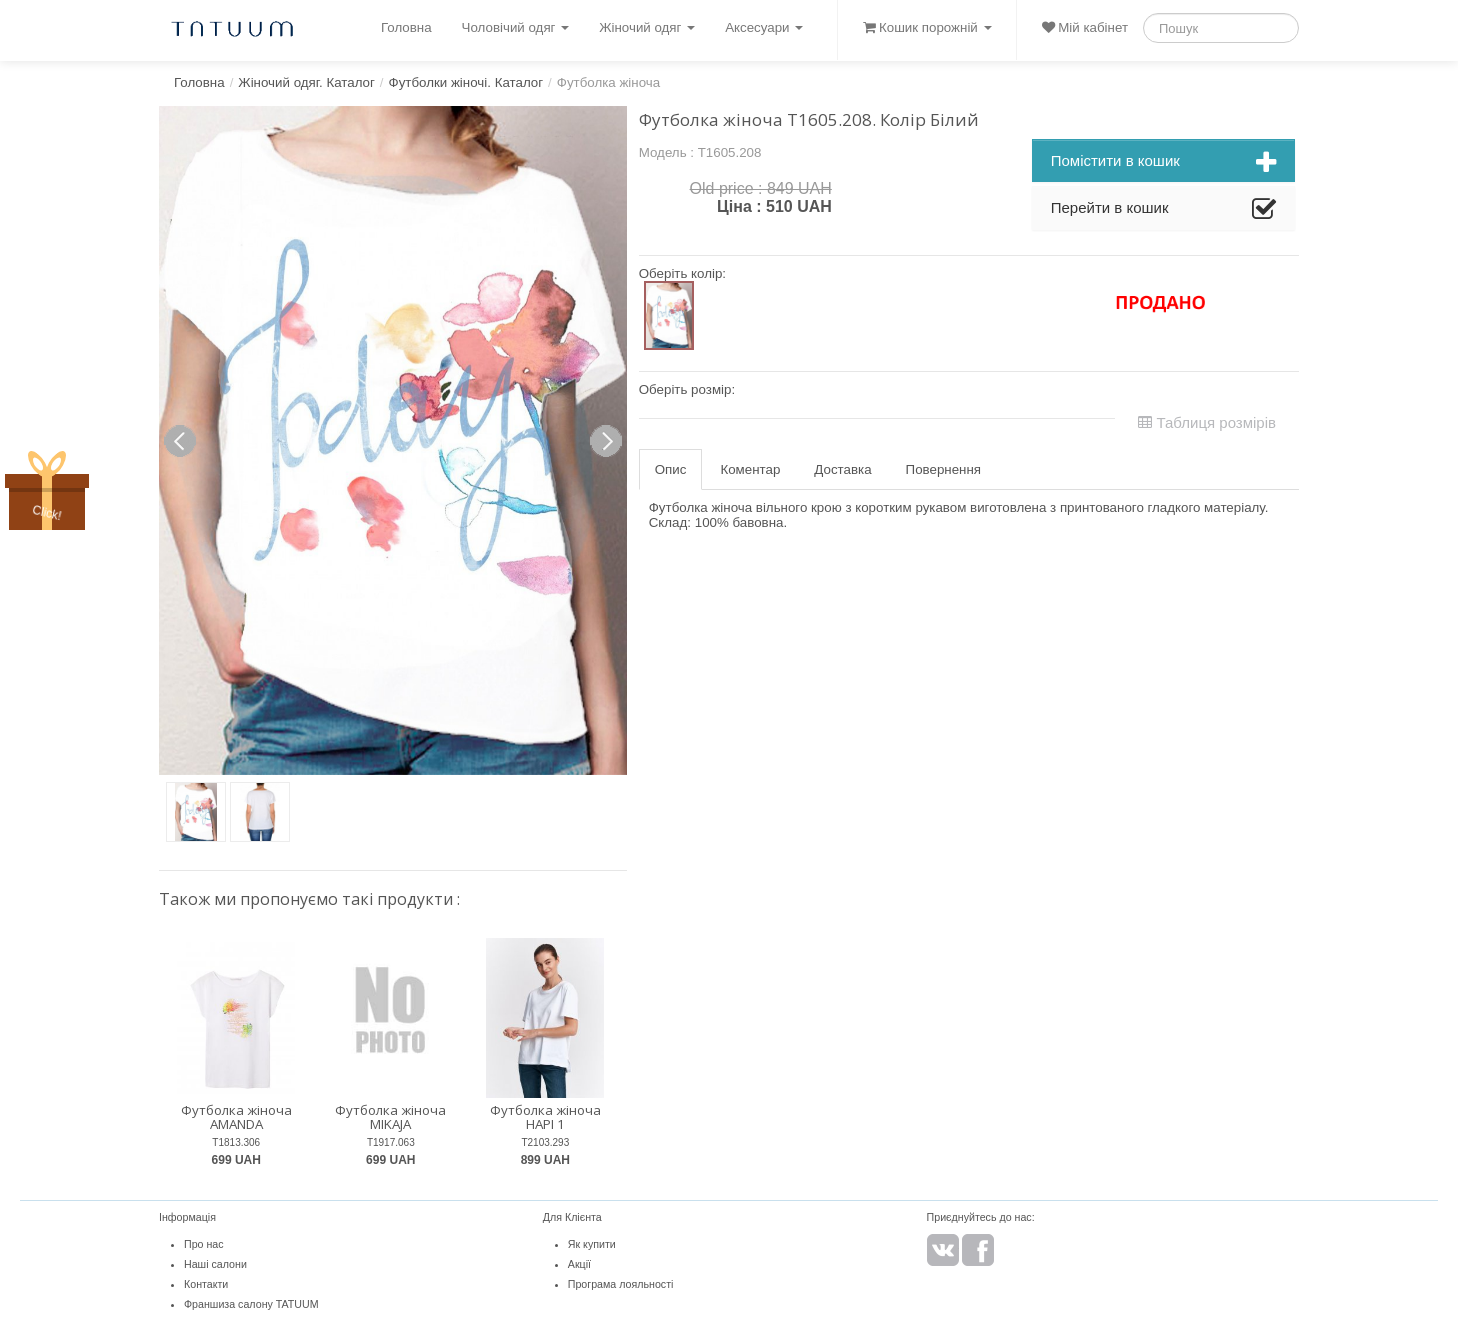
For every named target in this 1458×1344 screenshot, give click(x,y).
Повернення (943, 469)
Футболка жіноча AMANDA (236, 1117)
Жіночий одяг (647, 27)
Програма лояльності (621, 1284)
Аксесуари (764, 27)
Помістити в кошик (1163, 163)
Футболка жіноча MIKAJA (390, 1117)
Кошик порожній (927, 27)
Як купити (592, 1244)
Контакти (206, 1284)
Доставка (842, 469)
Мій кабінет (1085, 27)
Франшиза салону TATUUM (251, 1304)
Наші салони (215, 1264)
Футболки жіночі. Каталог (466, 82)
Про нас (204, 1244)
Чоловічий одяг (516, 27)
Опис (671, 469)
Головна (406, 27)
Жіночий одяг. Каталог (306, 82)
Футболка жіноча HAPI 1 (545, 1117)
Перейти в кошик (1163, 210)
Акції (579, 1264)
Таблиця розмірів (1207, 422)
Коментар (750, 469)
